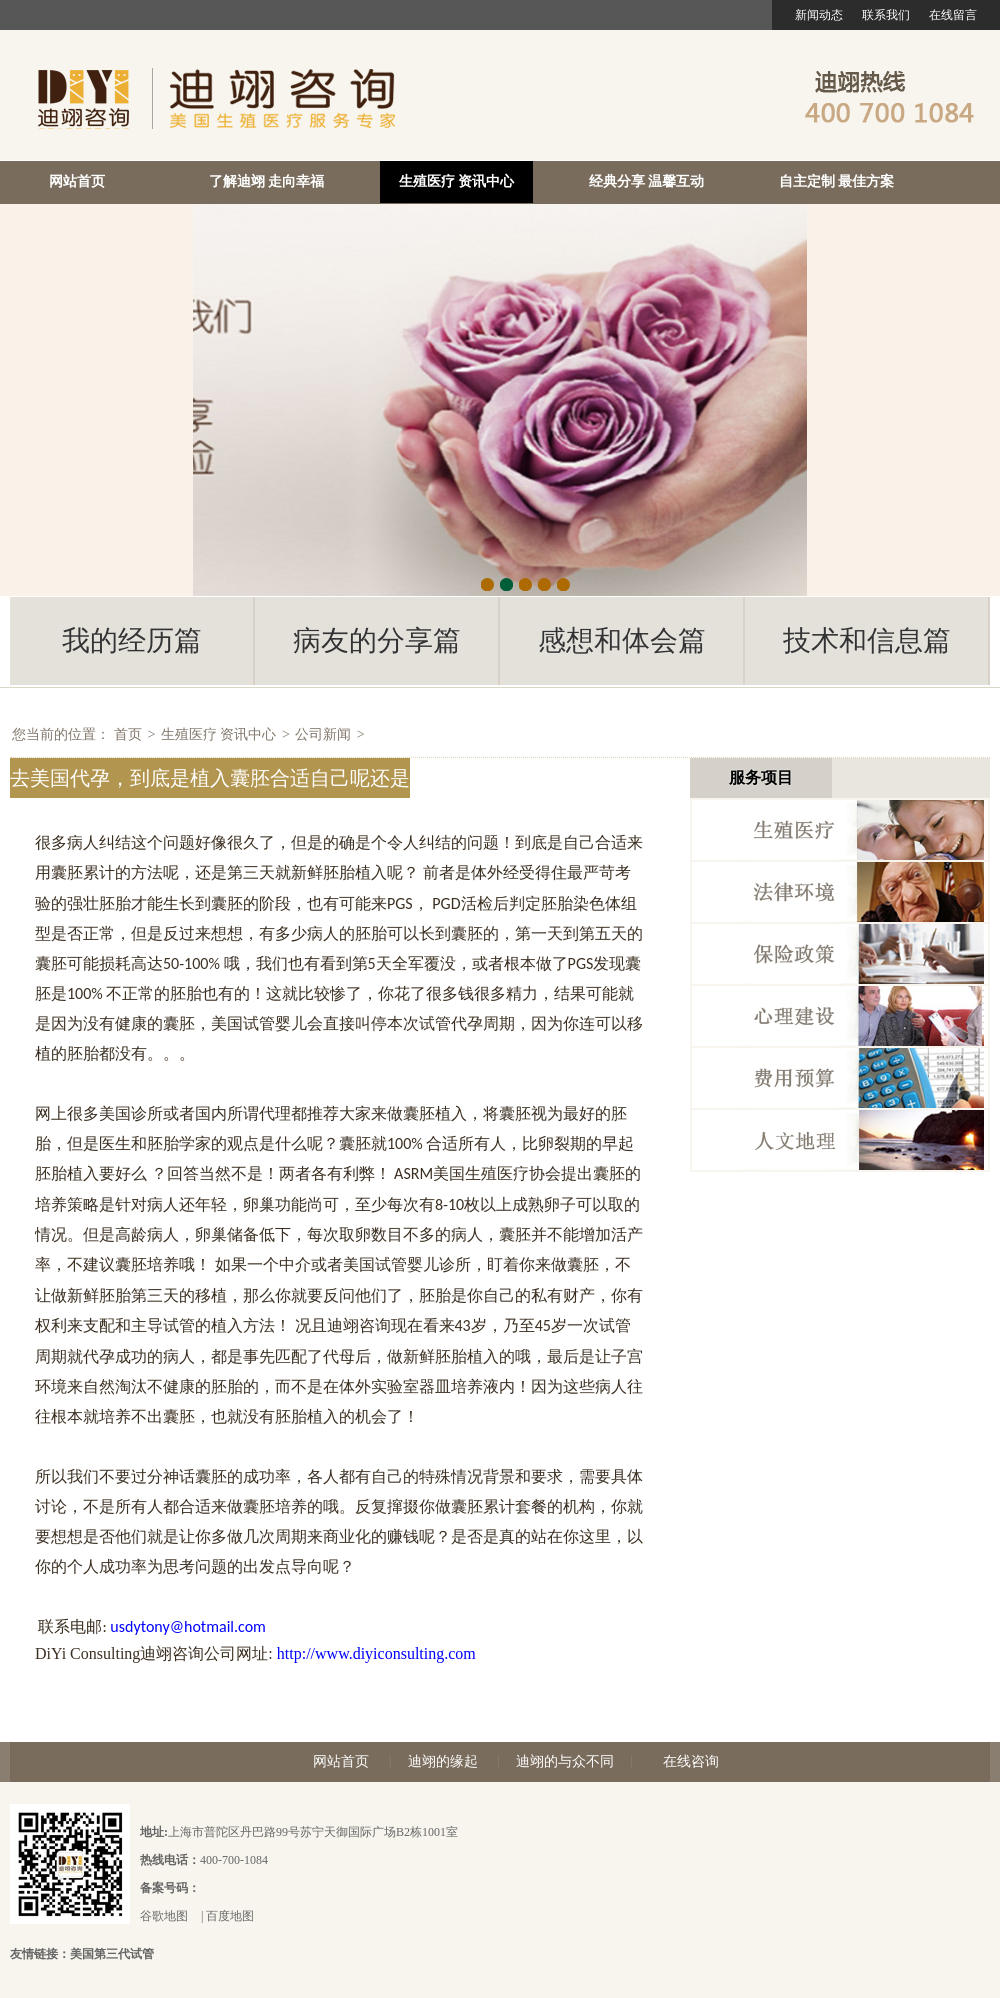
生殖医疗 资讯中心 (457, 181)
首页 (128, 734)
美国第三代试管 (112, 1954)
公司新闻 (323, 734)
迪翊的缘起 (443, 1761)
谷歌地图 (164, 1916)
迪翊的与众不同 (565, 1761)
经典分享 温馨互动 (647, 181)
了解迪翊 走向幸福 (267, 181)
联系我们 (886, 15)
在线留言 (953, 15)
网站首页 (77, 181)
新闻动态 (819, 15)
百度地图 (230, 1916)
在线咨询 (691, 1761)
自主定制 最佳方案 (837, 181)
